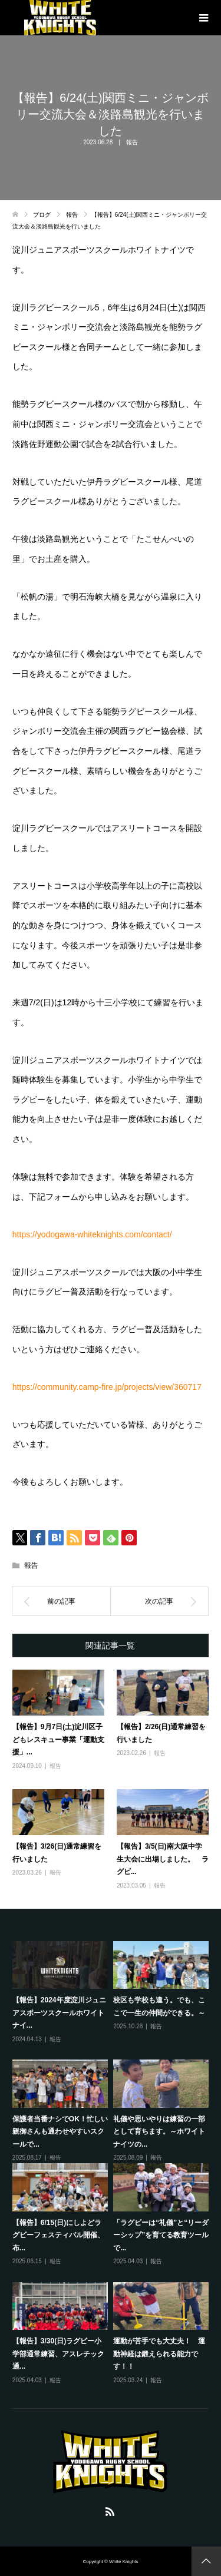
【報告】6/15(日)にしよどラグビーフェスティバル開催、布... (58, 2235)
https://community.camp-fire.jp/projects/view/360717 (107, 1387)
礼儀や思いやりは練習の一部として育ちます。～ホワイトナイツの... (159, 2131)
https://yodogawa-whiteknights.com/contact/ (92, 1234)
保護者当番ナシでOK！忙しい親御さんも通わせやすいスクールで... (60, 2131)
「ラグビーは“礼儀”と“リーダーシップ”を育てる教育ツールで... (161, 2235)
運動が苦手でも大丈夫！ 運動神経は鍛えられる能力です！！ (159, 2353)
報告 (132, 142)
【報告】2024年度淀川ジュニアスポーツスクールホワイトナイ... (59, 2012)
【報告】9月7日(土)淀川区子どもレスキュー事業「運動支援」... (58, 1739)
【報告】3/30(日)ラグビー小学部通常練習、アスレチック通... (58, 2353)
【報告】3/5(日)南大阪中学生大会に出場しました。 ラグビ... (163, 1859)
